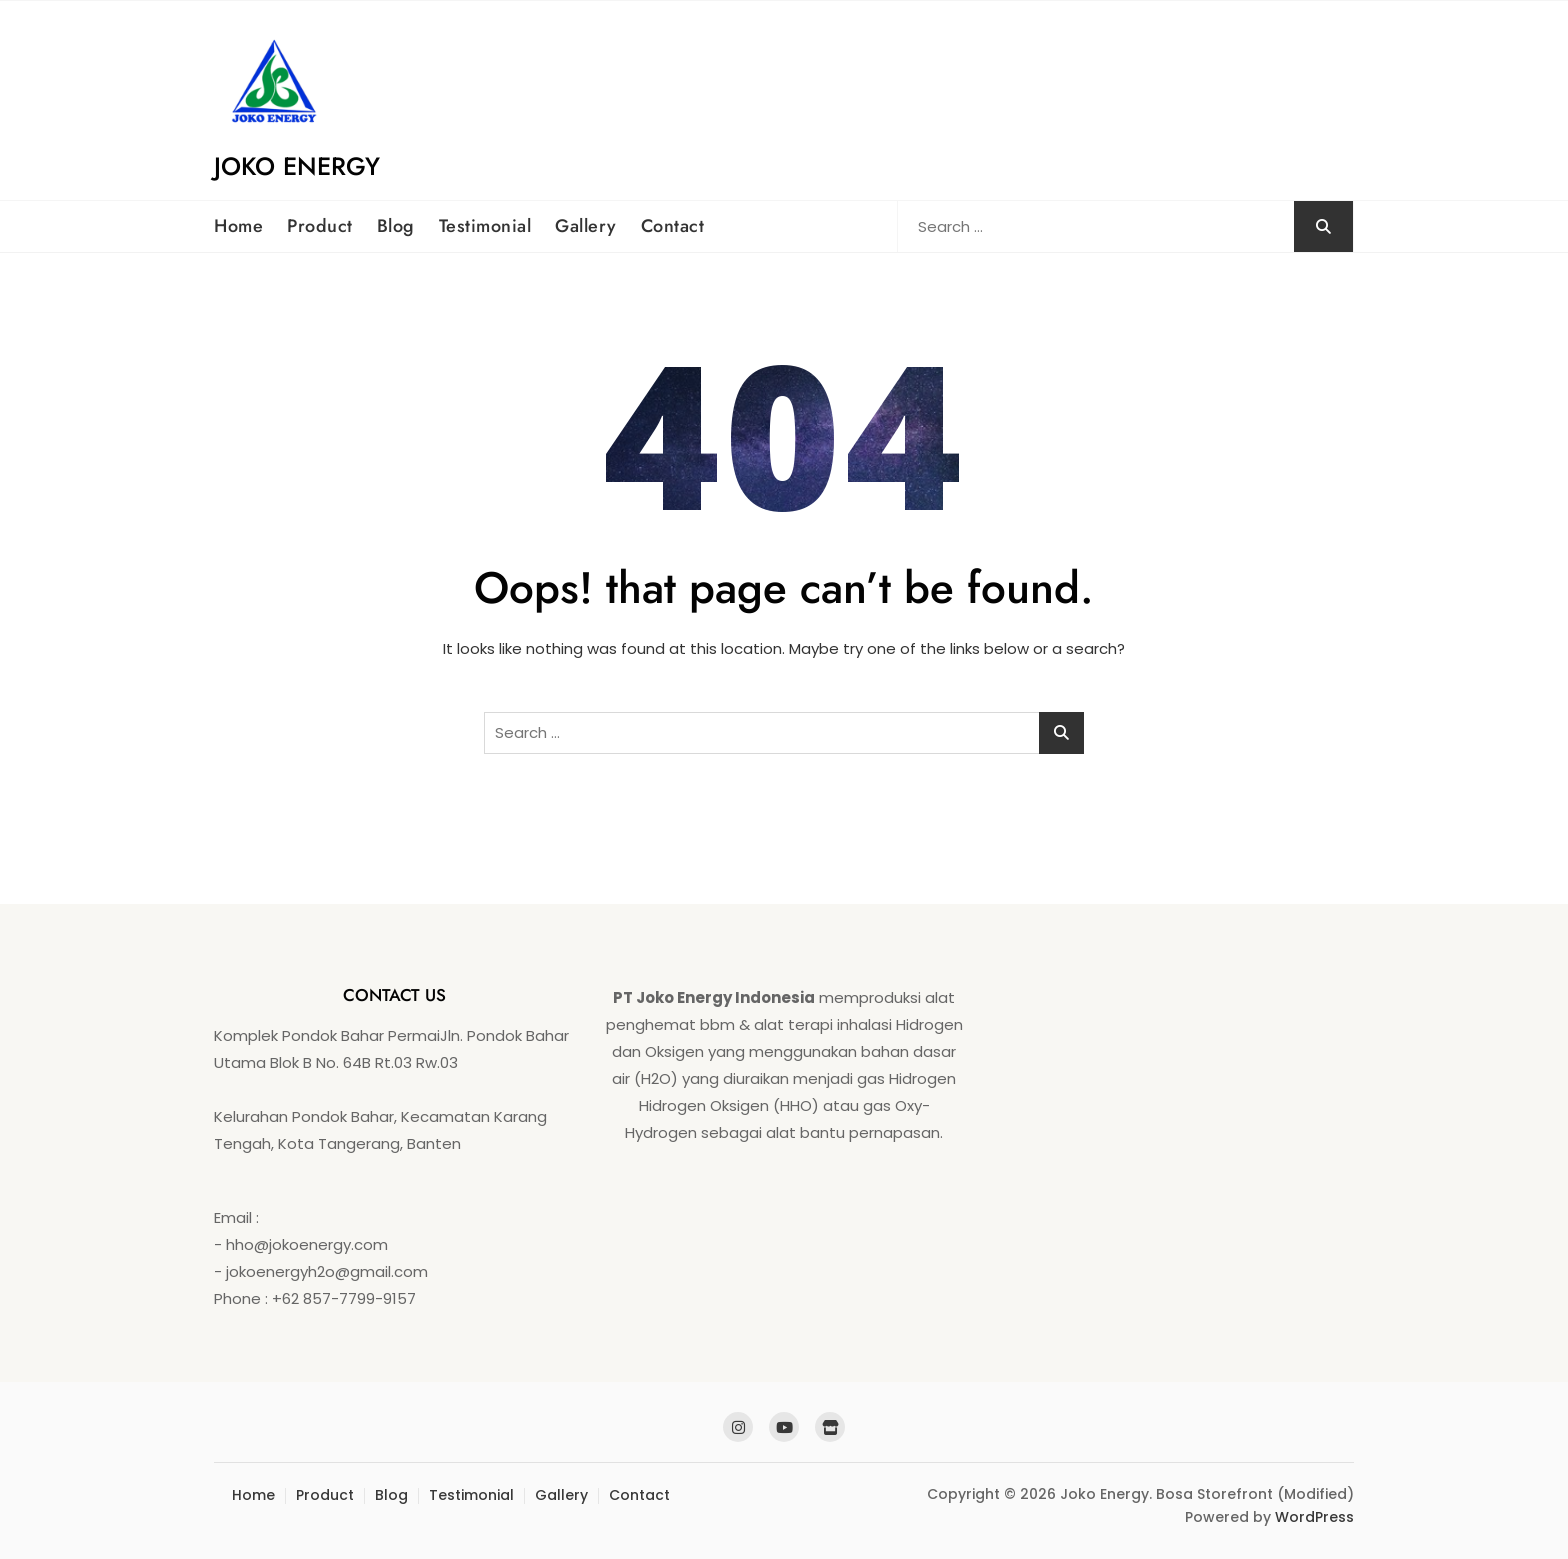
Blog (396, 226)
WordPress (1314, 1517)
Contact (673, 226)
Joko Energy (297, 166)
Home (238, 226)
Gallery (586, 226)
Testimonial (485, 226)
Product (320, 226)
